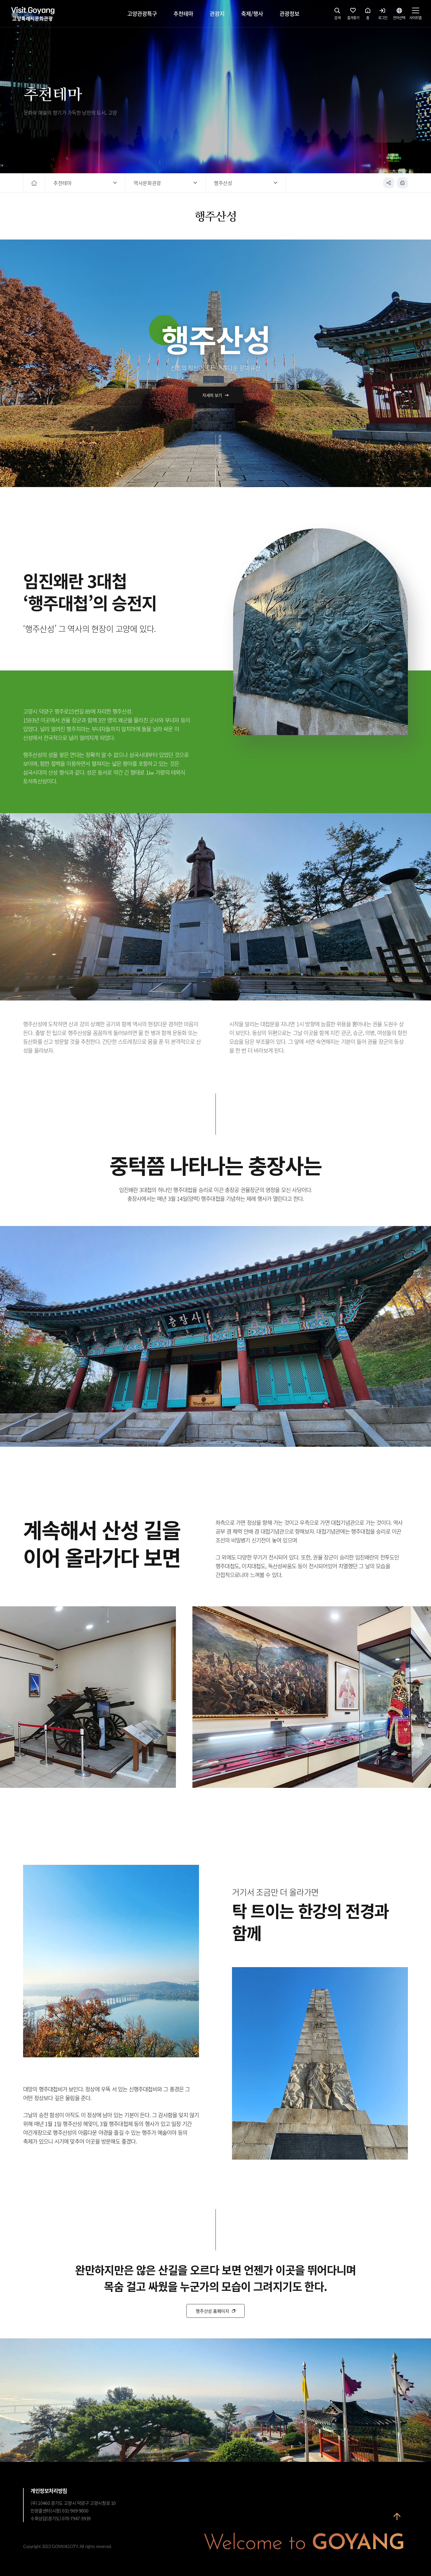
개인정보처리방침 (49, 2490)
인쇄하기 (402, 182)
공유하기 (388, 182)
